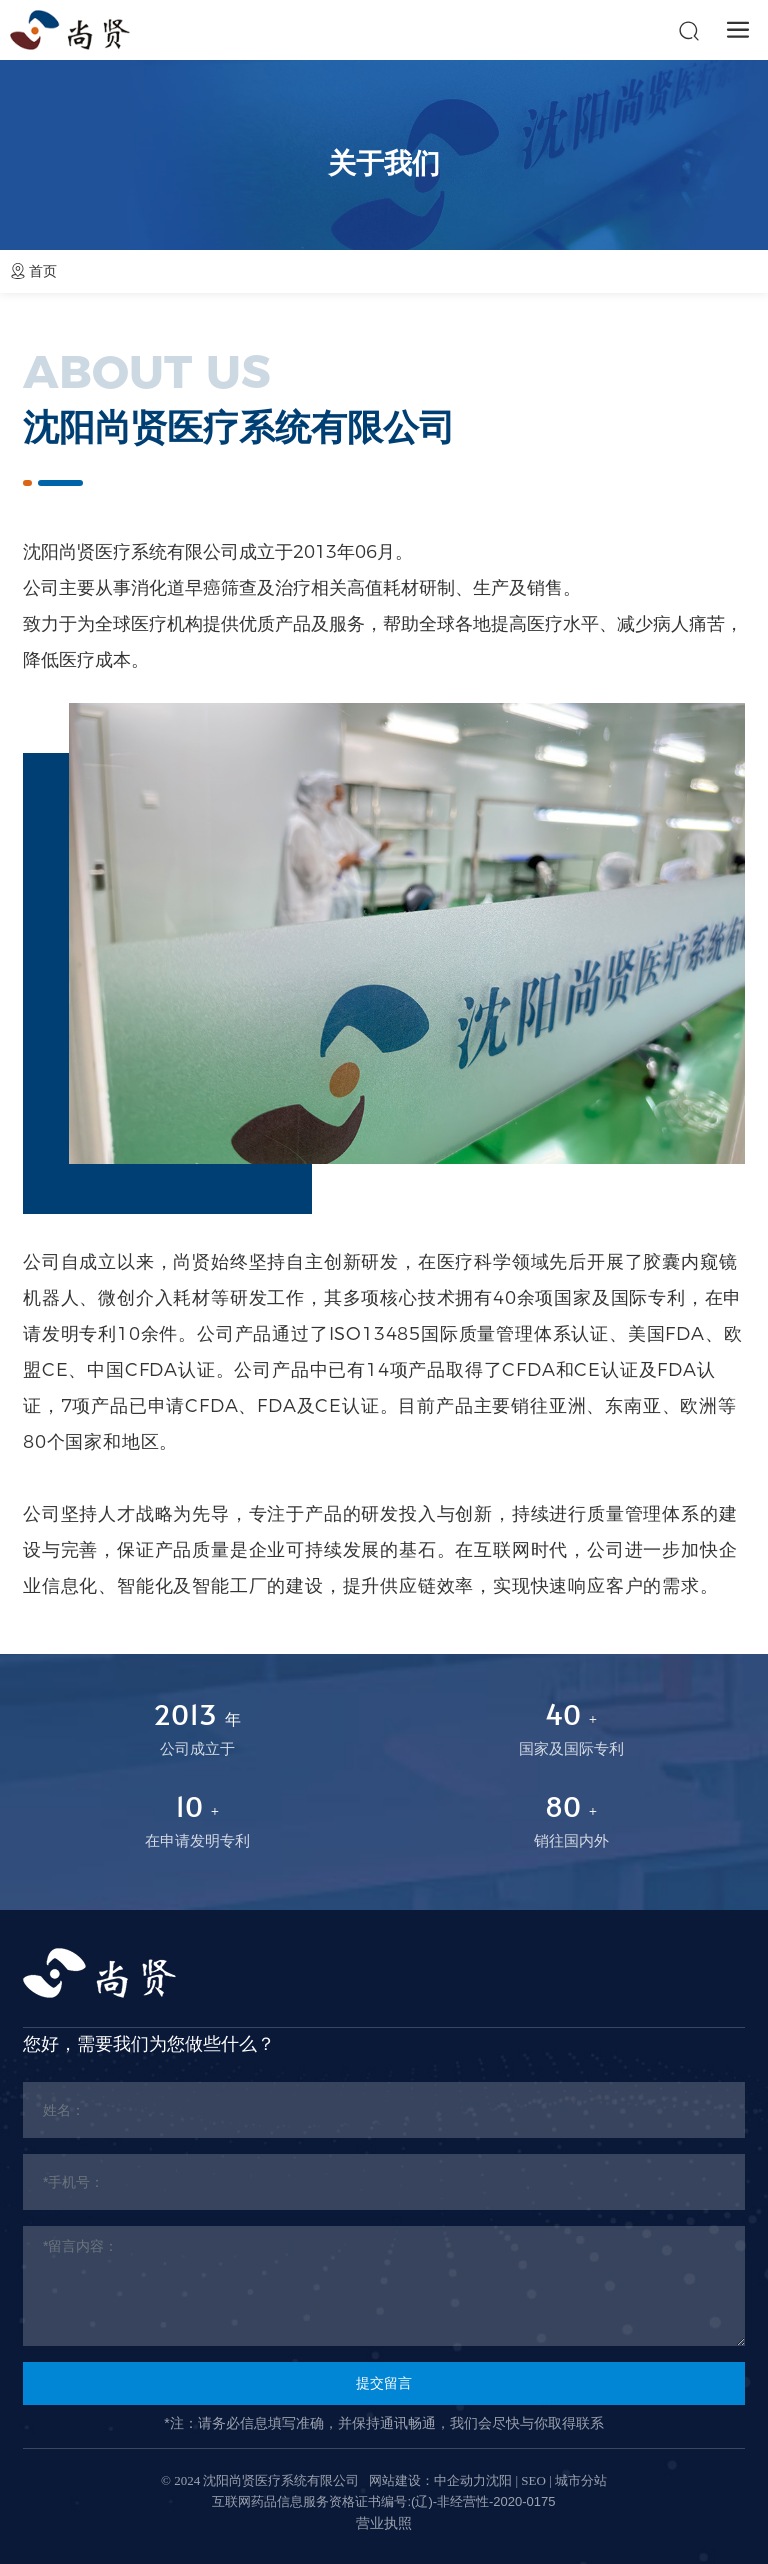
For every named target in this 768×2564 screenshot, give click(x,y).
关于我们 (384, 163)
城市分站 (581, 2480)
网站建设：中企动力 (427, 2480)
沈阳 (499, 2480)
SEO (533, 2480)
